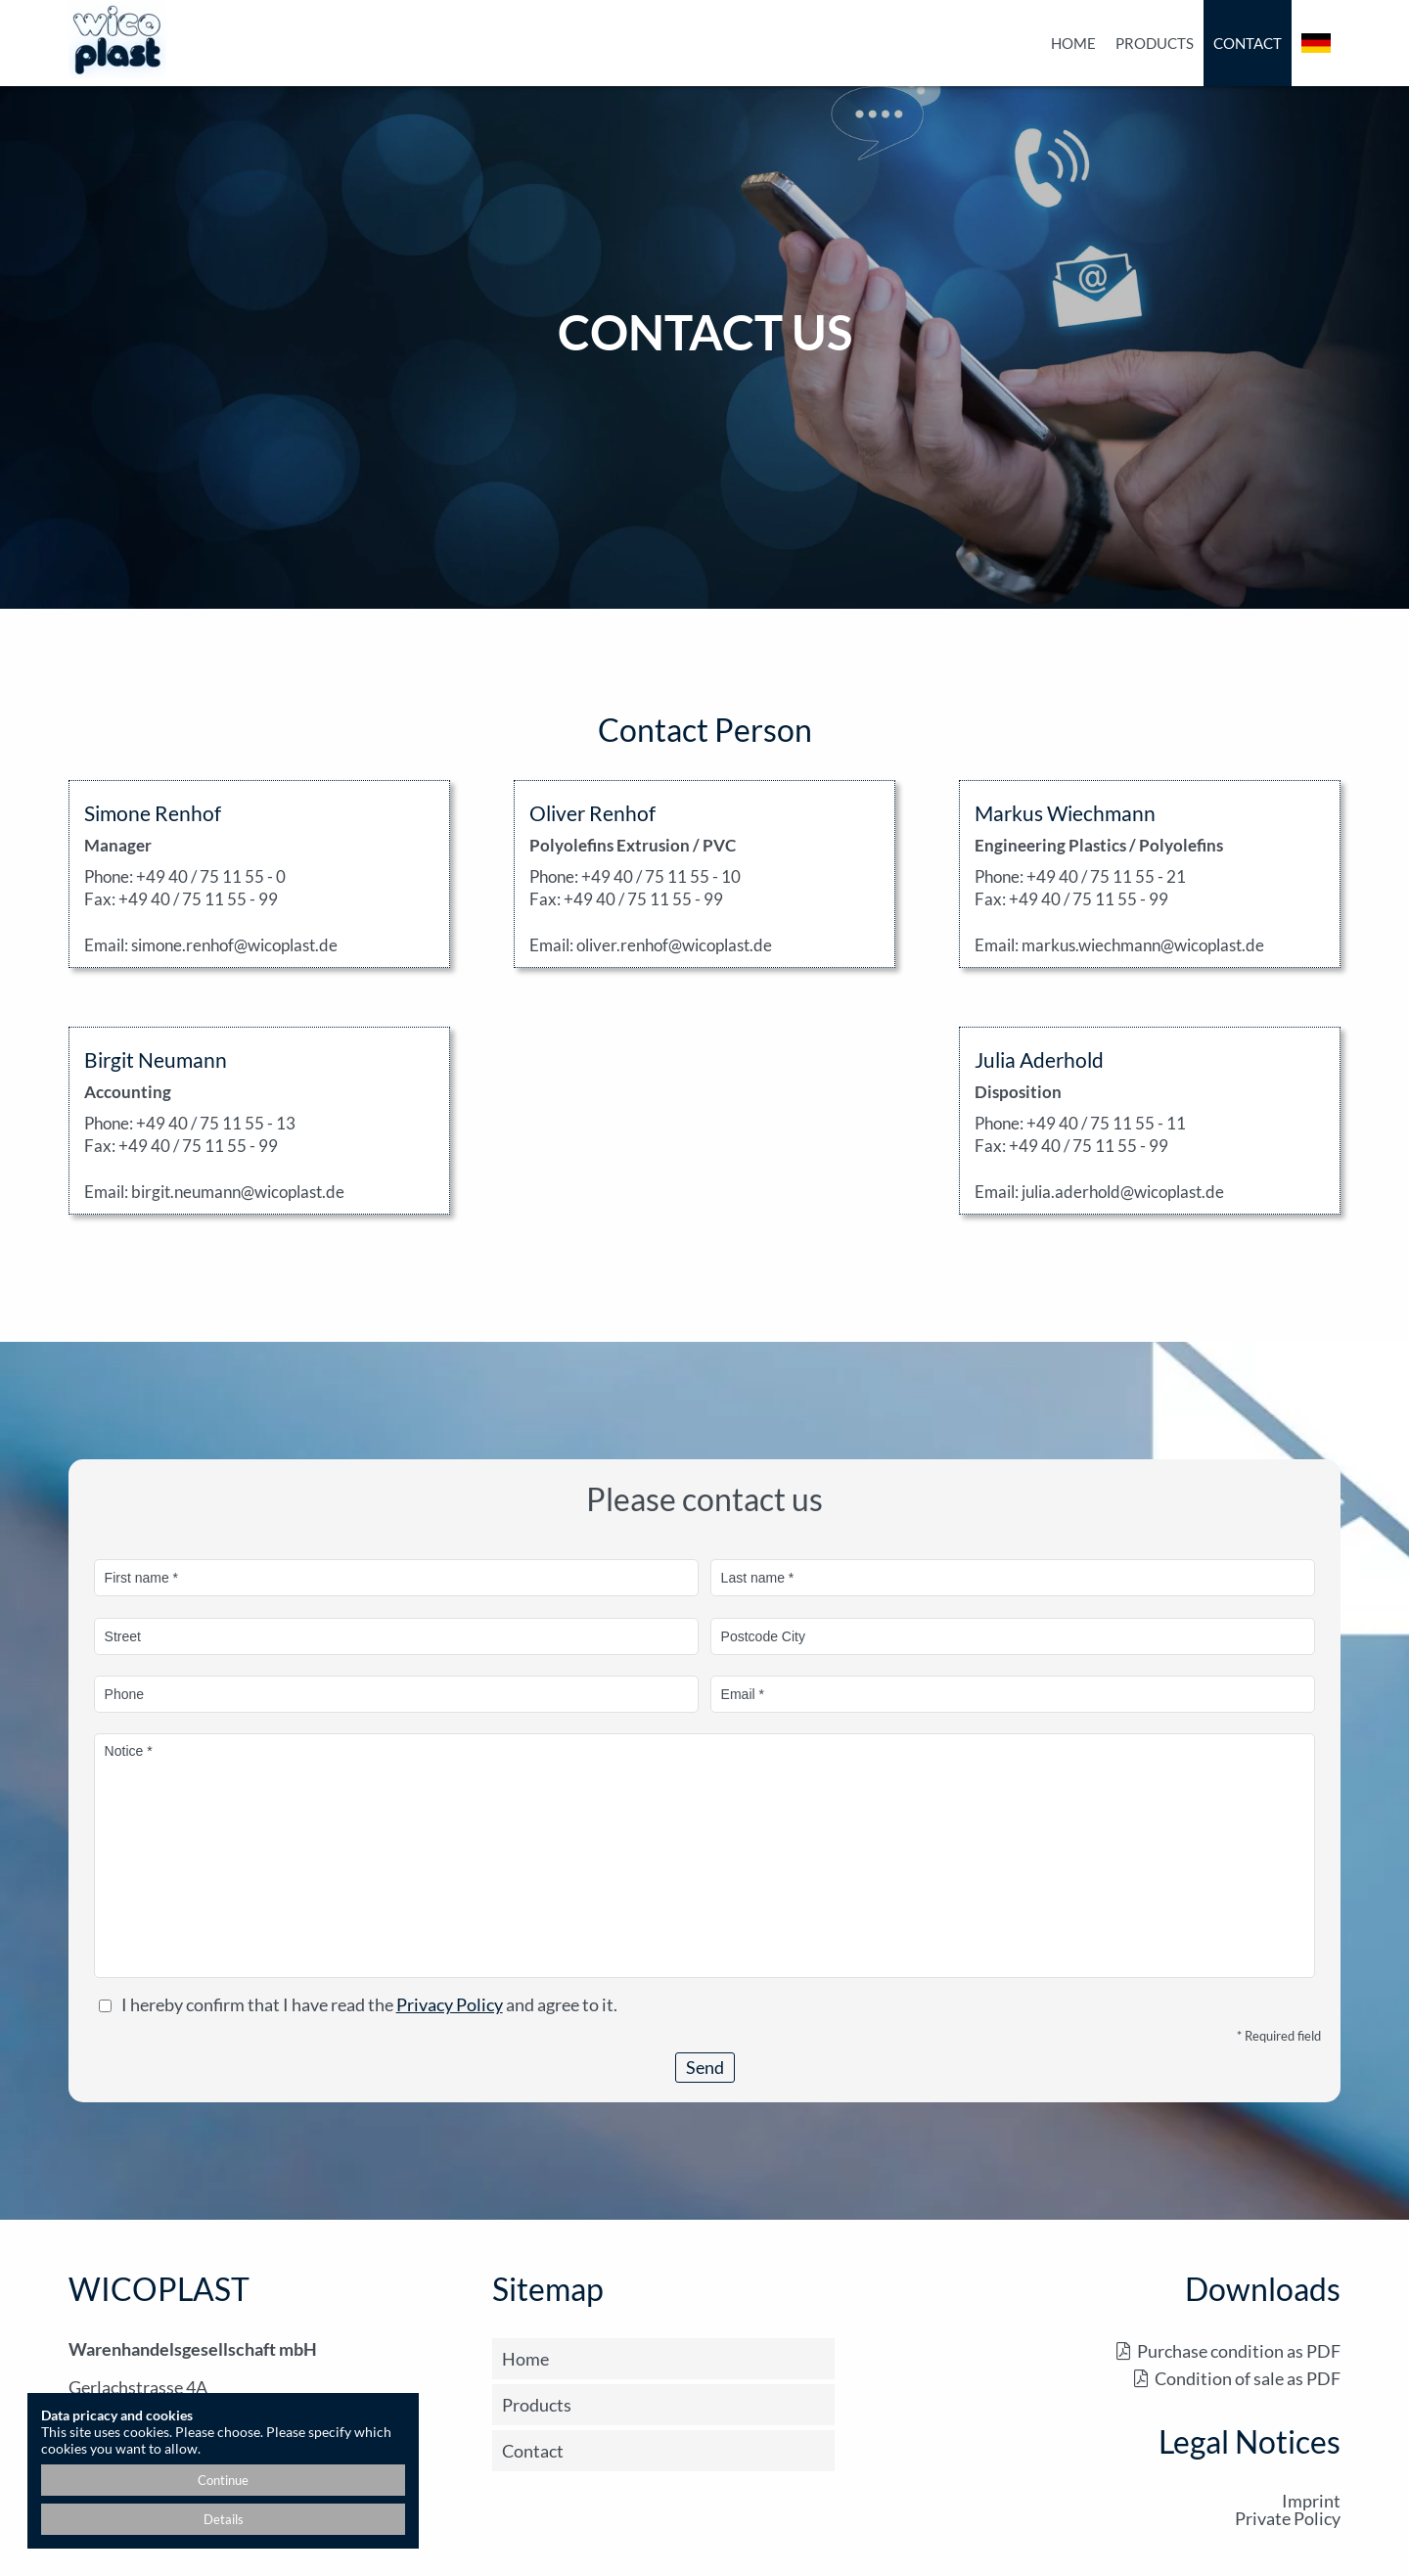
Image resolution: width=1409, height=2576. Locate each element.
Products (1154, 43)
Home (1073, 43)
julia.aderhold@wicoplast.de (1123, 1191)
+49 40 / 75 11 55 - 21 (1106, 876)
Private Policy (1288, 2518)
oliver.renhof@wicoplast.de (674, 945)
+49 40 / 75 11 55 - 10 (661, 876)
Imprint (1311, 2500)
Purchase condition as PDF (1239, 2351)
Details (224, 2519)
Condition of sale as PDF (1248, 2378)
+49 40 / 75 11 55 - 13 (215, 1123)
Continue (223, 2480)
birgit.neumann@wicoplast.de (237, 1191)
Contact (1247, 43)
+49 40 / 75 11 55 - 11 (1106, 1123)
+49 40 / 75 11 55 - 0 (211, 876)
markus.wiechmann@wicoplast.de (1143, 945)
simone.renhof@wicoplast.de (234, 945)
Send (705, 2067)
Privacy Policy (449, 2004)
